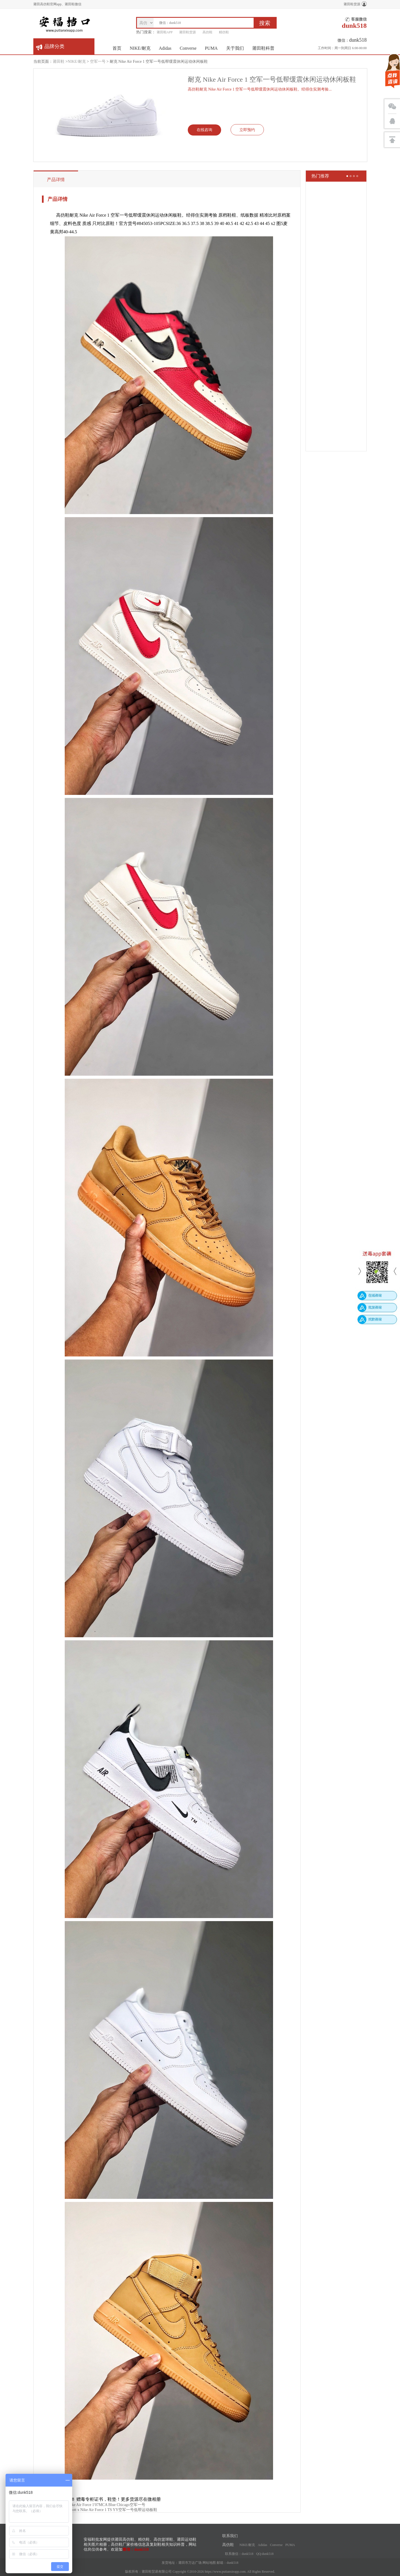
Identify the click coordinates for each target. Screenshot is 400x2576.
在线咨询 (204, 130)
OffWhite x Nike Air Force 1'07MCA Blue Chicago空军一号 (97, 2505)
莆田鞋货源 (352, 4)
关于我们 (235, 48)
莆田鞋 (58, 61)
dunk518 (232, 2563)
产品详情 (56, 179)
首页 (116, 48)
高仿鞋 (207, 32)
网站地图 (209, 2563)
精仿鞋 (224, 32)
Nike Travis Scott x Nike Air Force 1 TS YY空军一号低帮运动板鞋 (103, 2510)
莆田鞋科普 (263, 48)
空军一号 (98, 61)
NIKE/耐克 (140, 48)
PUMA (211, 48)
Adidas (165, 48)
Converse (188, 48)
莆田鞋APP (165, 32)
